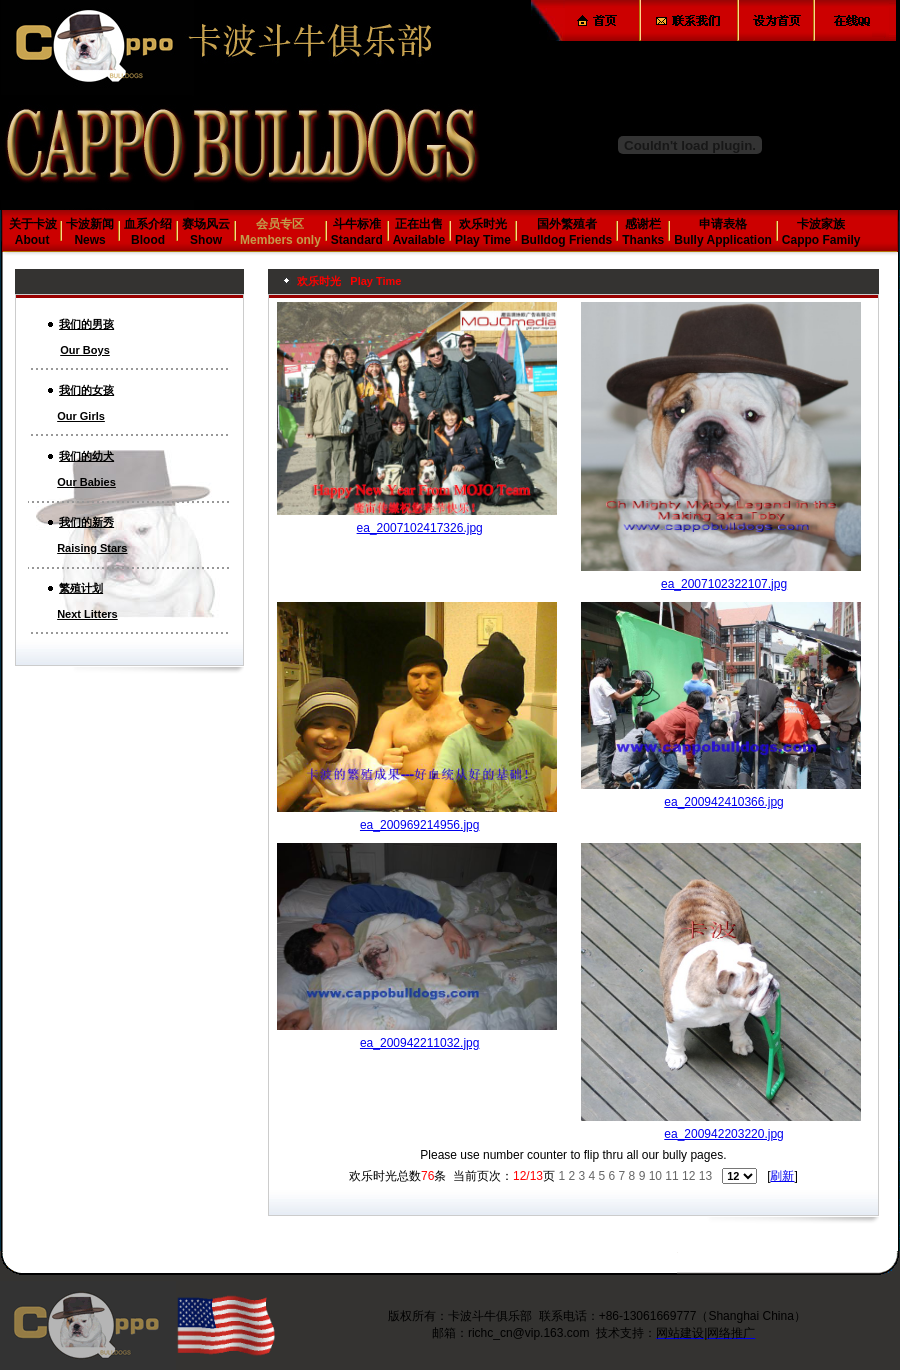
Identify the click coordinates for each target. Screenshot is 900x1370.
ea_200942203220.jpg (723, 1134)
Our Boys (85, 350)
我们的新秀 (86, 522)
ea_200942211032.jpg (419, 1043)
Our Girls (81, 416)
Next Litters (87, 614)
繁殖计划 (81, 588)
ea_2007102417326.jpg (420, 528)
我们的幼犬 (86, 456)
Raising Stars (92, 548)
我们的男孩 (86, 324)
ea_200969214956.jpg (419, 825)
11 (671, 1176)
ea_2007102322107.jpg (724, 584)
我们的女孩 (86, 390)
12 (688, 1176)
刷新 (782, 1176)
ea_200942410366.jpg (723, 802)
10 (655, 1176)
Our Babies (86, 482)
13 (705, 1176)
